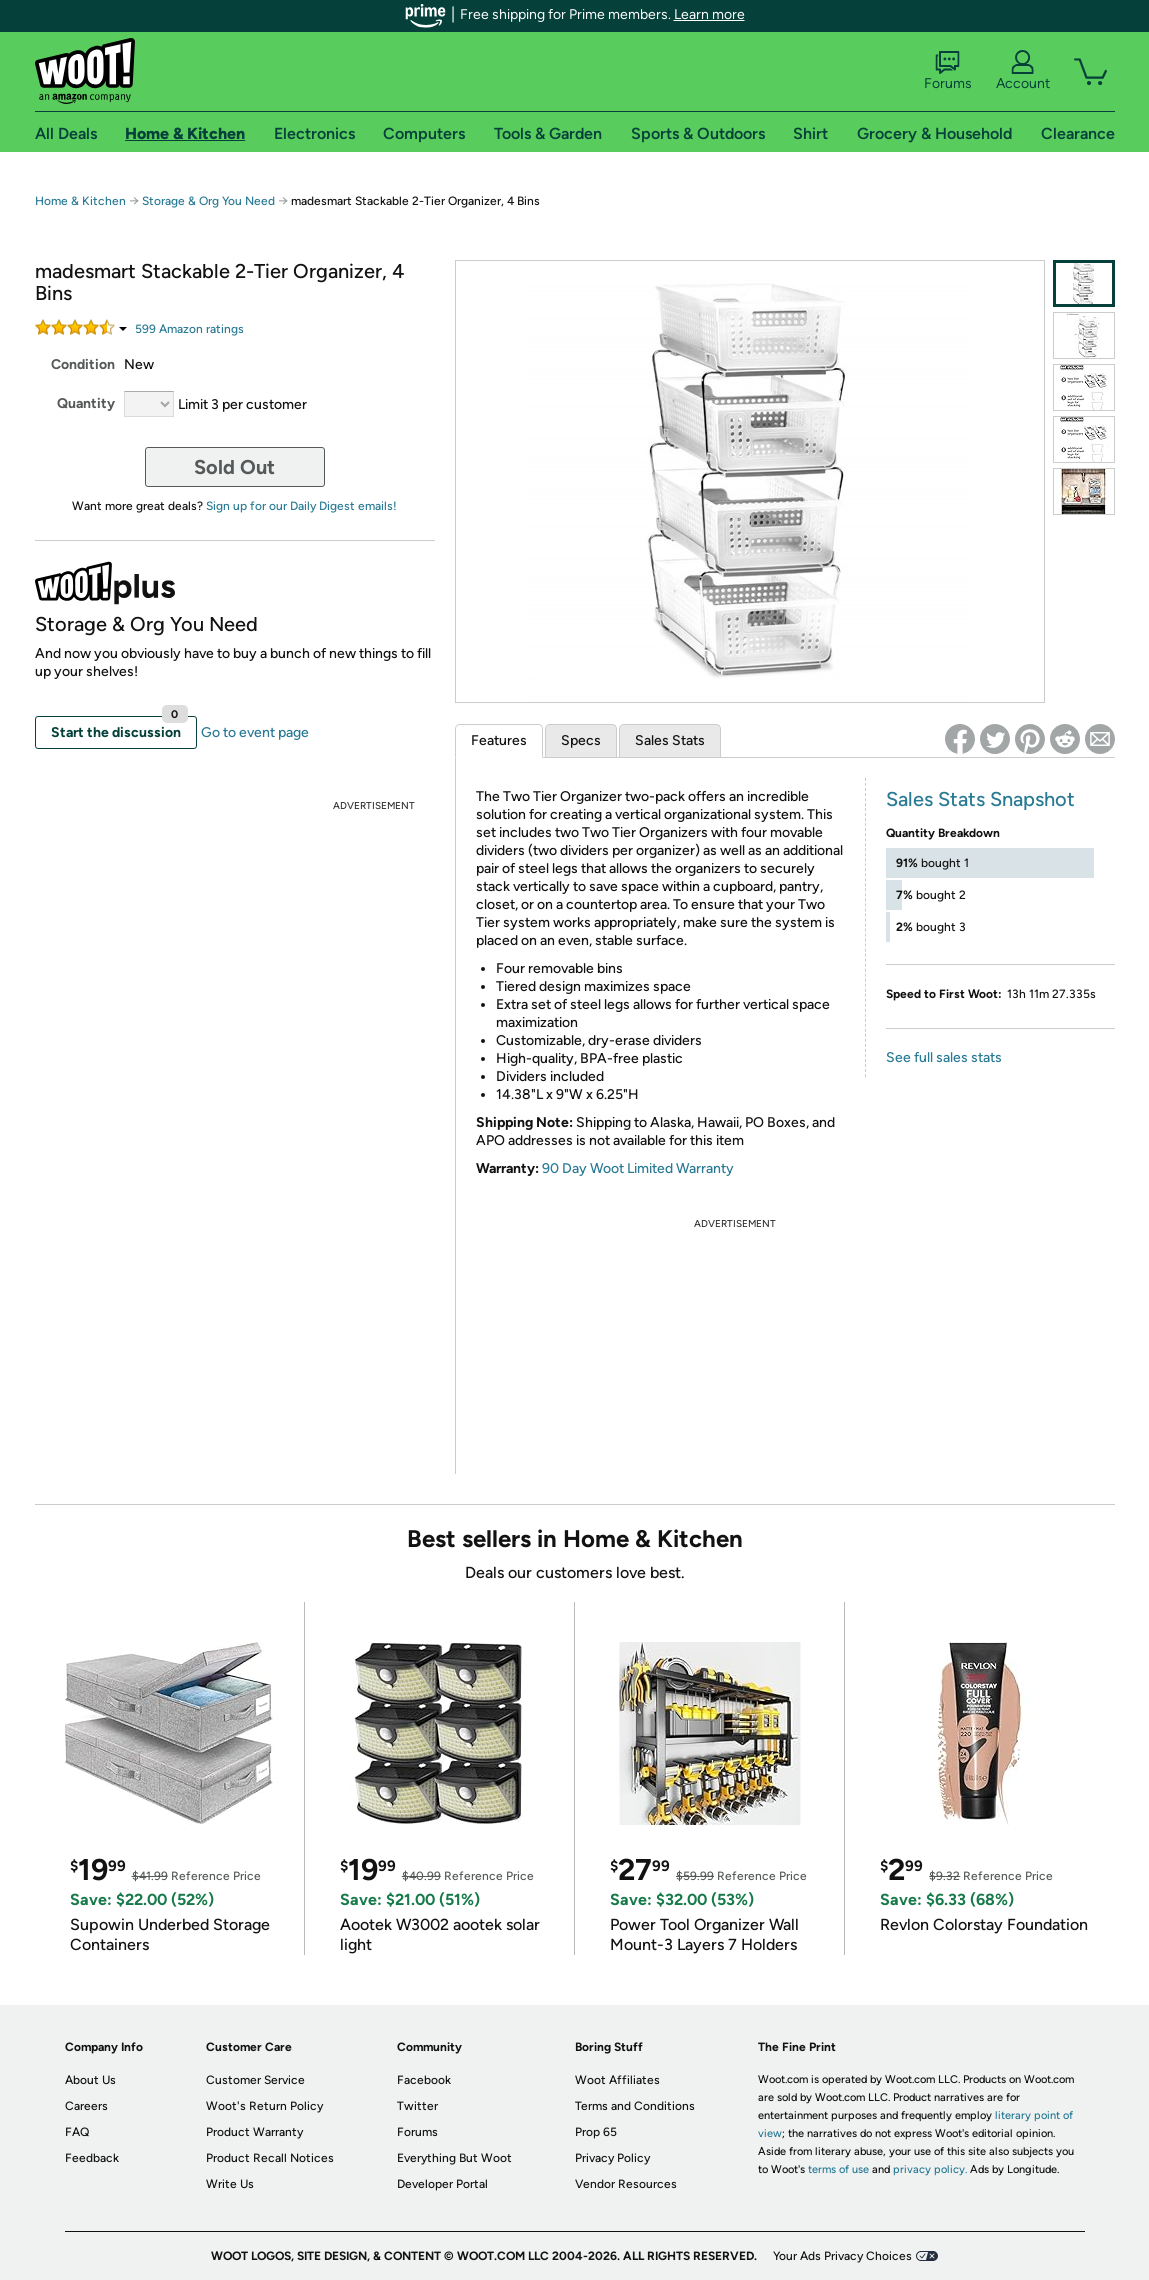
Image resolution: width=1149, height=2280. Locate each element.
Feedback (92, 2158)
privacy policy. (930, 2169)
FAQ (77, 2132)
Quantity (86, 403)
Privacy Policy (612, 2158)
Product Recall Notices (270, 2158)
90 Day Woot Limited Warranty (638, 1168)
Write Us (230, 2184)
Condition (83, 364)
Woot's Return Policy (264, 2106)
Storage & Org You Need (208, 201)
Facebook (424, 2080)
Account (1023, 71)
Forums (948, 71)
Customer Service (255, 2080)
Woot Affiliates (617, 2080)
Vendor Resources (626, 2184)
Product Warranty (254, 2132)
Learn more (709, 14)
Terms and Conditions (635, 2106)
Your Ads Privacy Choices (842, 2256)
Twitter (417, 2106)
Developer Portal (442, 2184)
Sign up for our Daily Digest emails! (301, 506)
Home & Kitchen (80, 201)
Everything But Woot (454, 2158)
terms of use (838, 2169)
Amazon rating (189, 329)
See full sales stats (944, 1057)
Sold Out (234, 467)
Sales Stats (670, 740)
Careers (86, 2106)
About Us (90, 2080)
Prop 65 (596, 2132)
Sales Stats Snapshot (980, 799)
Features (499, 740)
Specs (581, 740)
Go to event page (255, 732)
